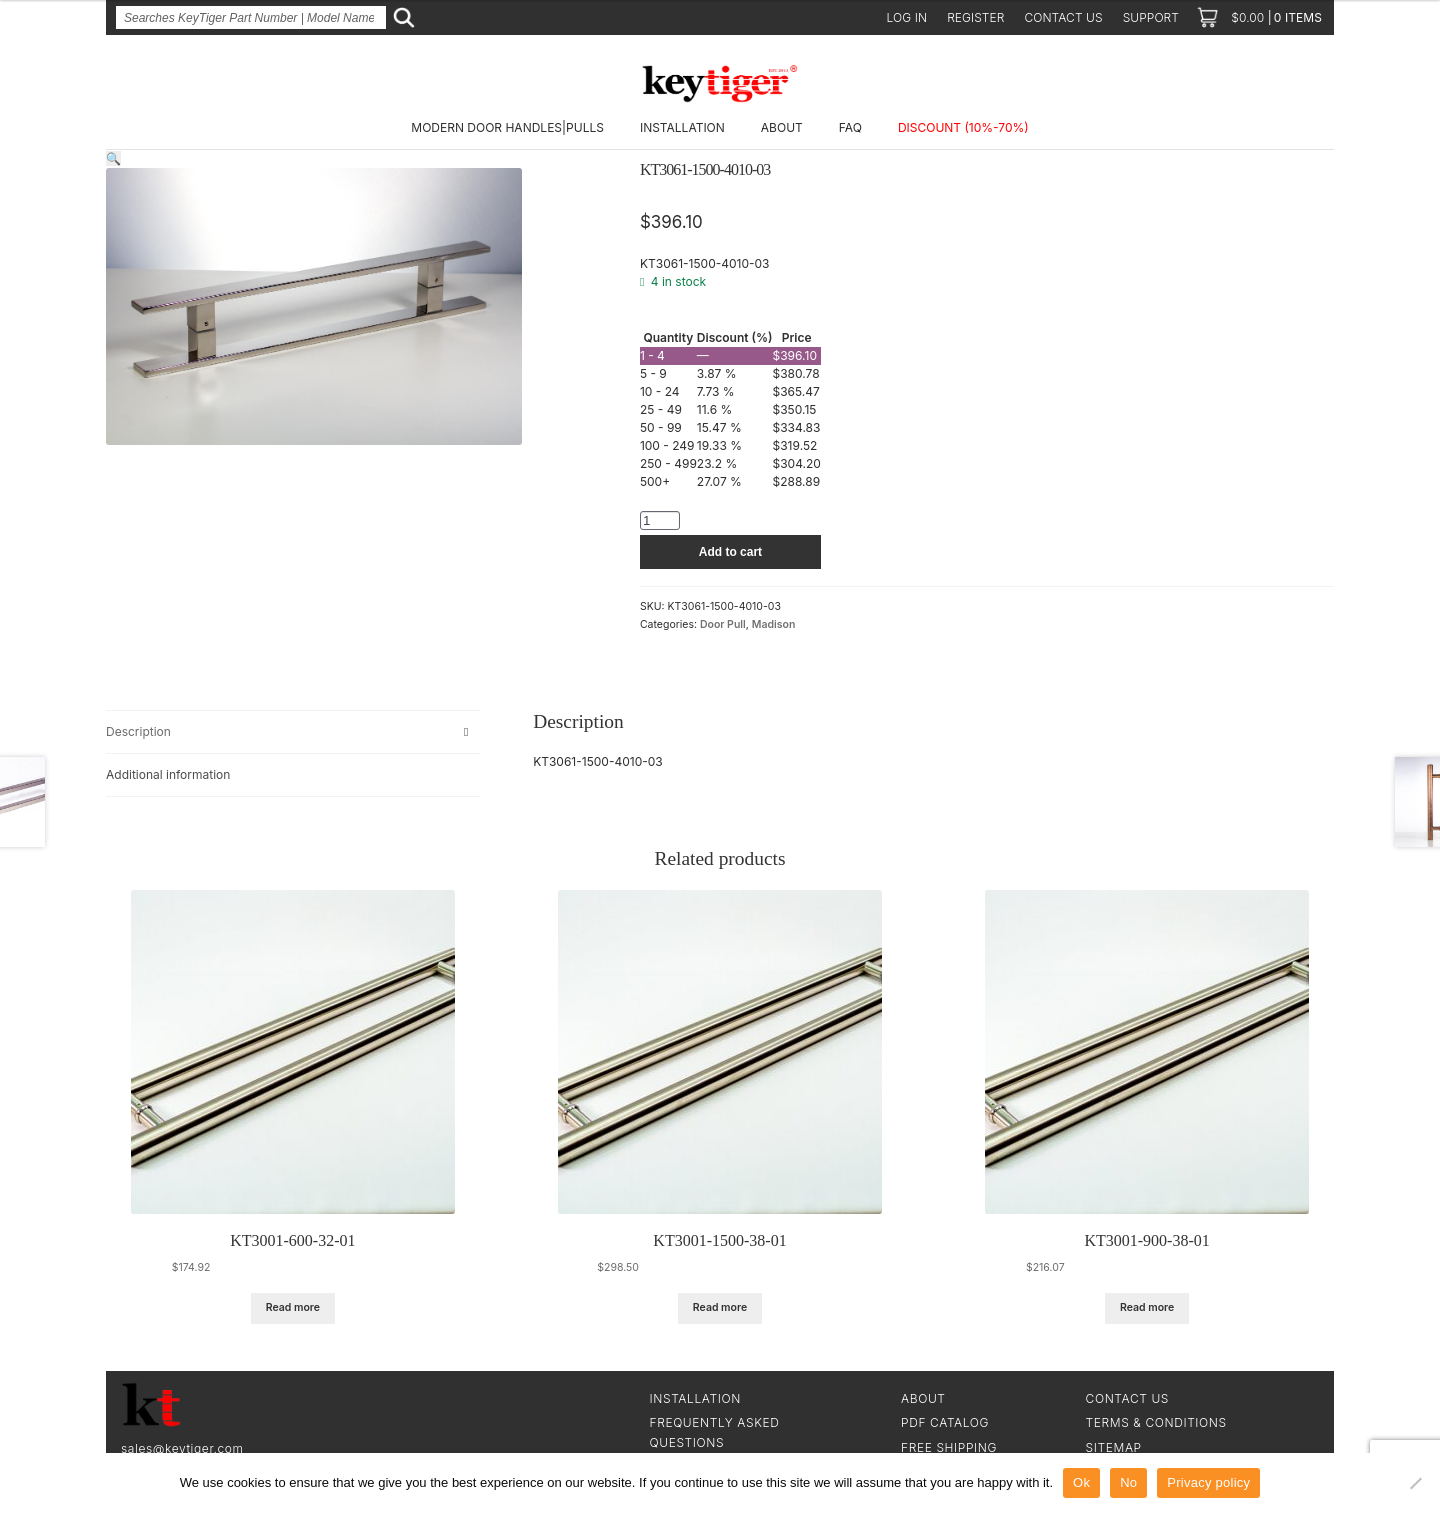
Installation (682, 127)
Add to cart (730, 552)
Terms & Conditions (1156, 1422)
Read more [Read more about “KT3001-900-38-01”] (1147, 1307)
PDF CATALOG (945, 1422)
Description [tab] (138, 731)
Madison (774, 624)
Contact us (1063, 17)
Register (975, 17)
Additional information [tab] (168, 774)
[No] (1415, 1483)
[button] (113, 158)
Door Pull (723, 624)
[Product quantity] (660, 520)
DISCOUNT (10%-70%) (963, 127)
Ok (1081, 1482)
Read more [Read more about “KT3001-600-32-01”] (293, 1307)
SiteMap (1114, 1447)
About (782, 127)
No (1128, 1482)
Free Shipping (949, 1447)
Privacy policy (1208, 1482)
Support (1151, 17)
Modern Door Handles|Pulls (507, 127)
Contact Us (1127, 1398)
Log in (907, 17)
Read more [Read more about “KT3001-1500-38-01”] (720, 1307)
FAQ (850, 127)
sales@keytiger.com (182, 1448)
